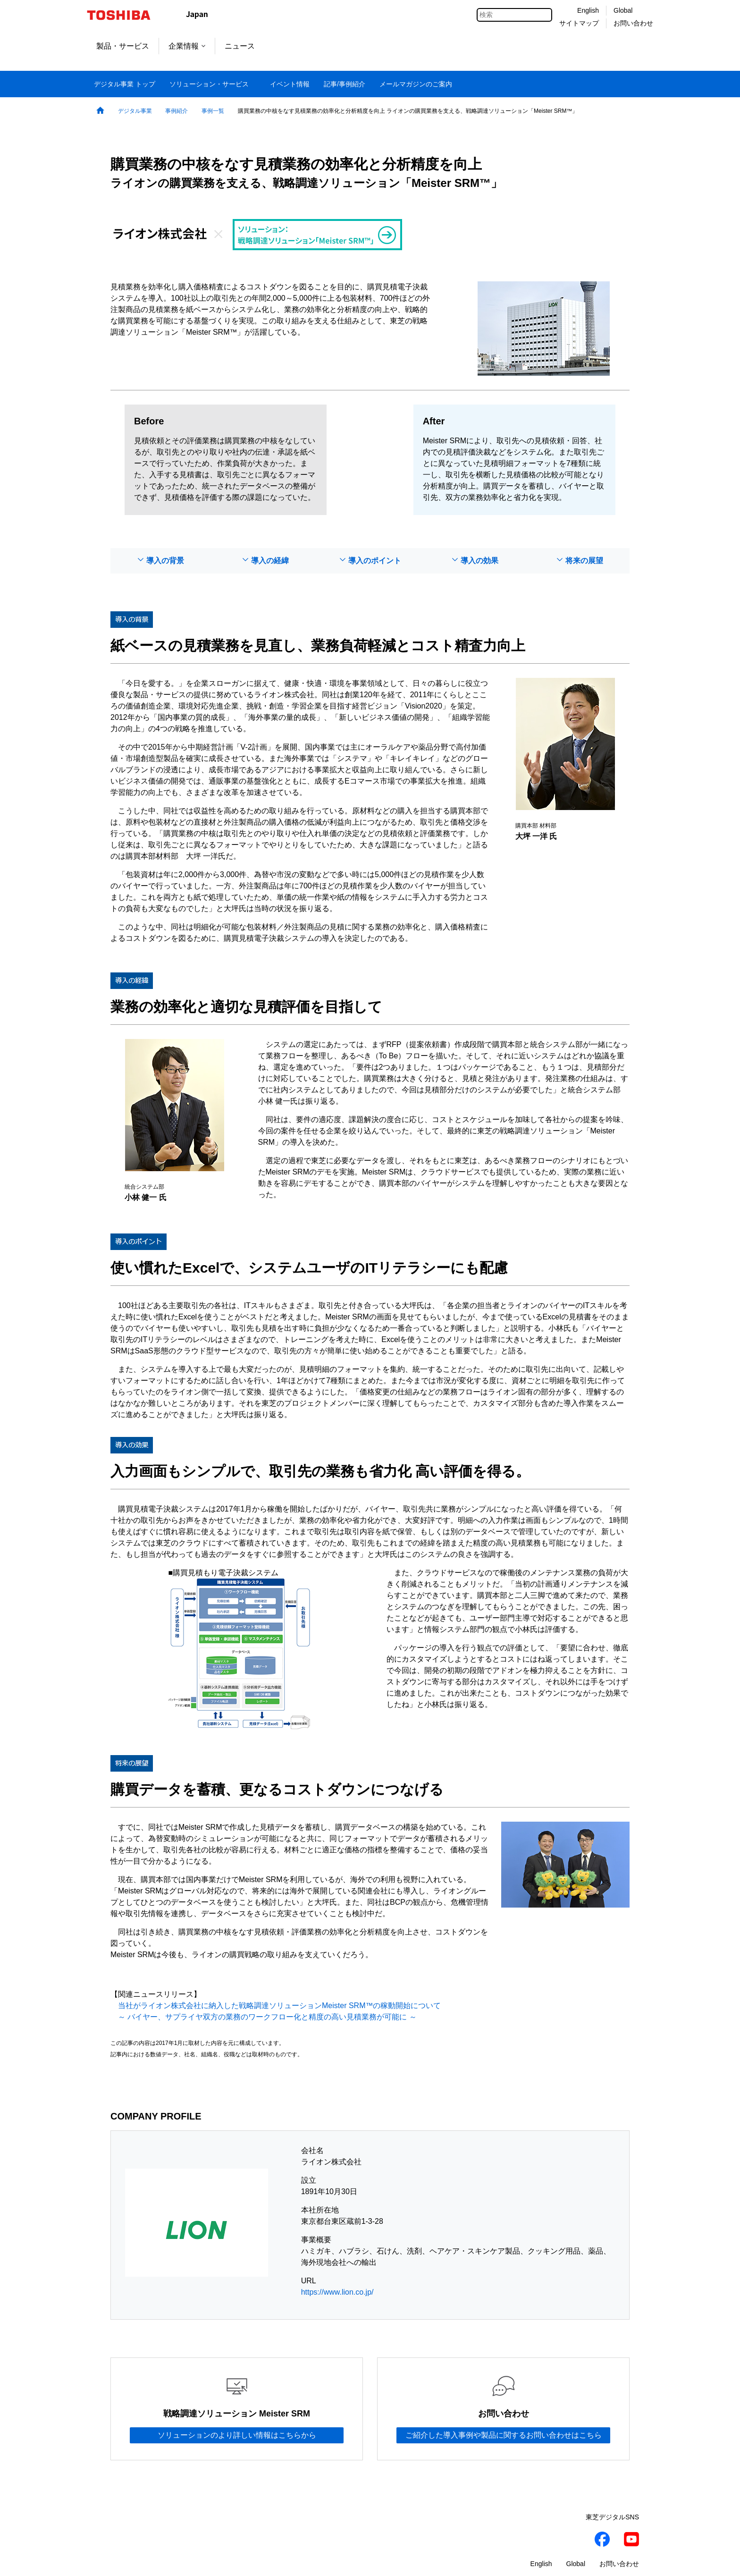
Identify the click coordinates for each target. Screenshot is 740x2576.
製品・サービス (122, 46)
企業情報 (186, 46)
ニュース (240, 46)
